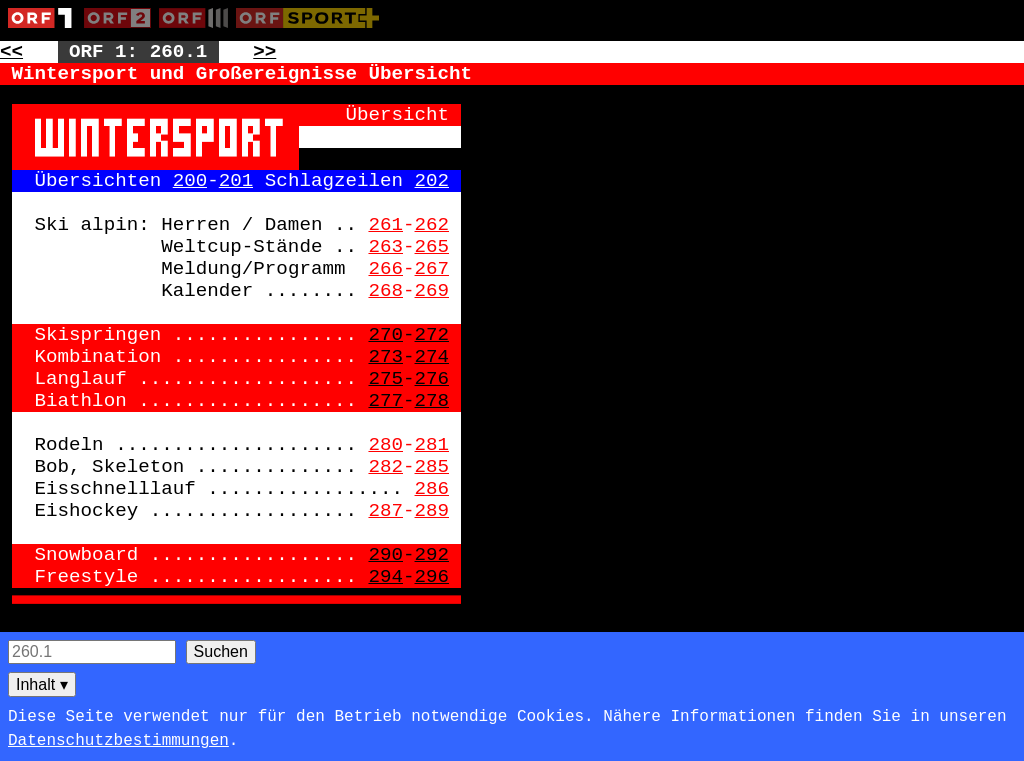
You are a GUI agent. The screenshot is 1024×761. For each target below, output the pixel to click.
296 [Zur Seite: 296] (432, 577)
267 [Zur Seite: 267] (432, 269)
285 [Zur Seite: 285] (432, 467)
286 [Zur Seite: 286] (432, 489)
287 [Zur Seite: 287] (385, 511)
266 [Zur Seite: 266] (385, 269)
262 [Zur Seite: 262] (432, 225)
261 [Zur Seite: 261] (385, 225)
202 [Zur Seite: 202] (432, 181)
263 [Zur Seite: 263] (385, 247)
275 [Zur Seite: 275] (385, 379)
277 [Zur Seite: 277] (385, 401)
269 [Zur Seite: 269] (432, 291)
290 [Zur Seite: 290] (385, 555)
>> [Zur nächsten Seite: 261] (264, 52)
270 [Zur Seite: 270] (385, 335)
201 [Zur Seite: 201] (236, 181)
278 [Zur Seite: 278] (432, 401)
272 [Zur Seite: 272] (432, 335)
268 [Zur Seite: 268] (385, 291)
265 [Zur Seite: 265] (432, 247)
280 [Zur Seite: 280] (385, 445)
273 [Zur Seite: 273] (385, 357)
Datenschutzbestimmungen (118, 741)
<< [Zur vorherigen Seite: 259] (11, 52)
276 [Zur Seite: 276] (432, 379)
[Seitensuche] (92, 652)
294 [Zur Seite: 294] (385, 577)
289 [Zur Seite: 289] (432, 511)
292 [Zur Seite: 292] (432, 555)
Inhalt (42, 684)
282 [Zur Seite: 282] (385, 467)
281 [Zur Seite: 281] (432, 445)
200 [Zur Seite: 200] (190, 181)
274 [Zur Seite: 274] (432, 357)
